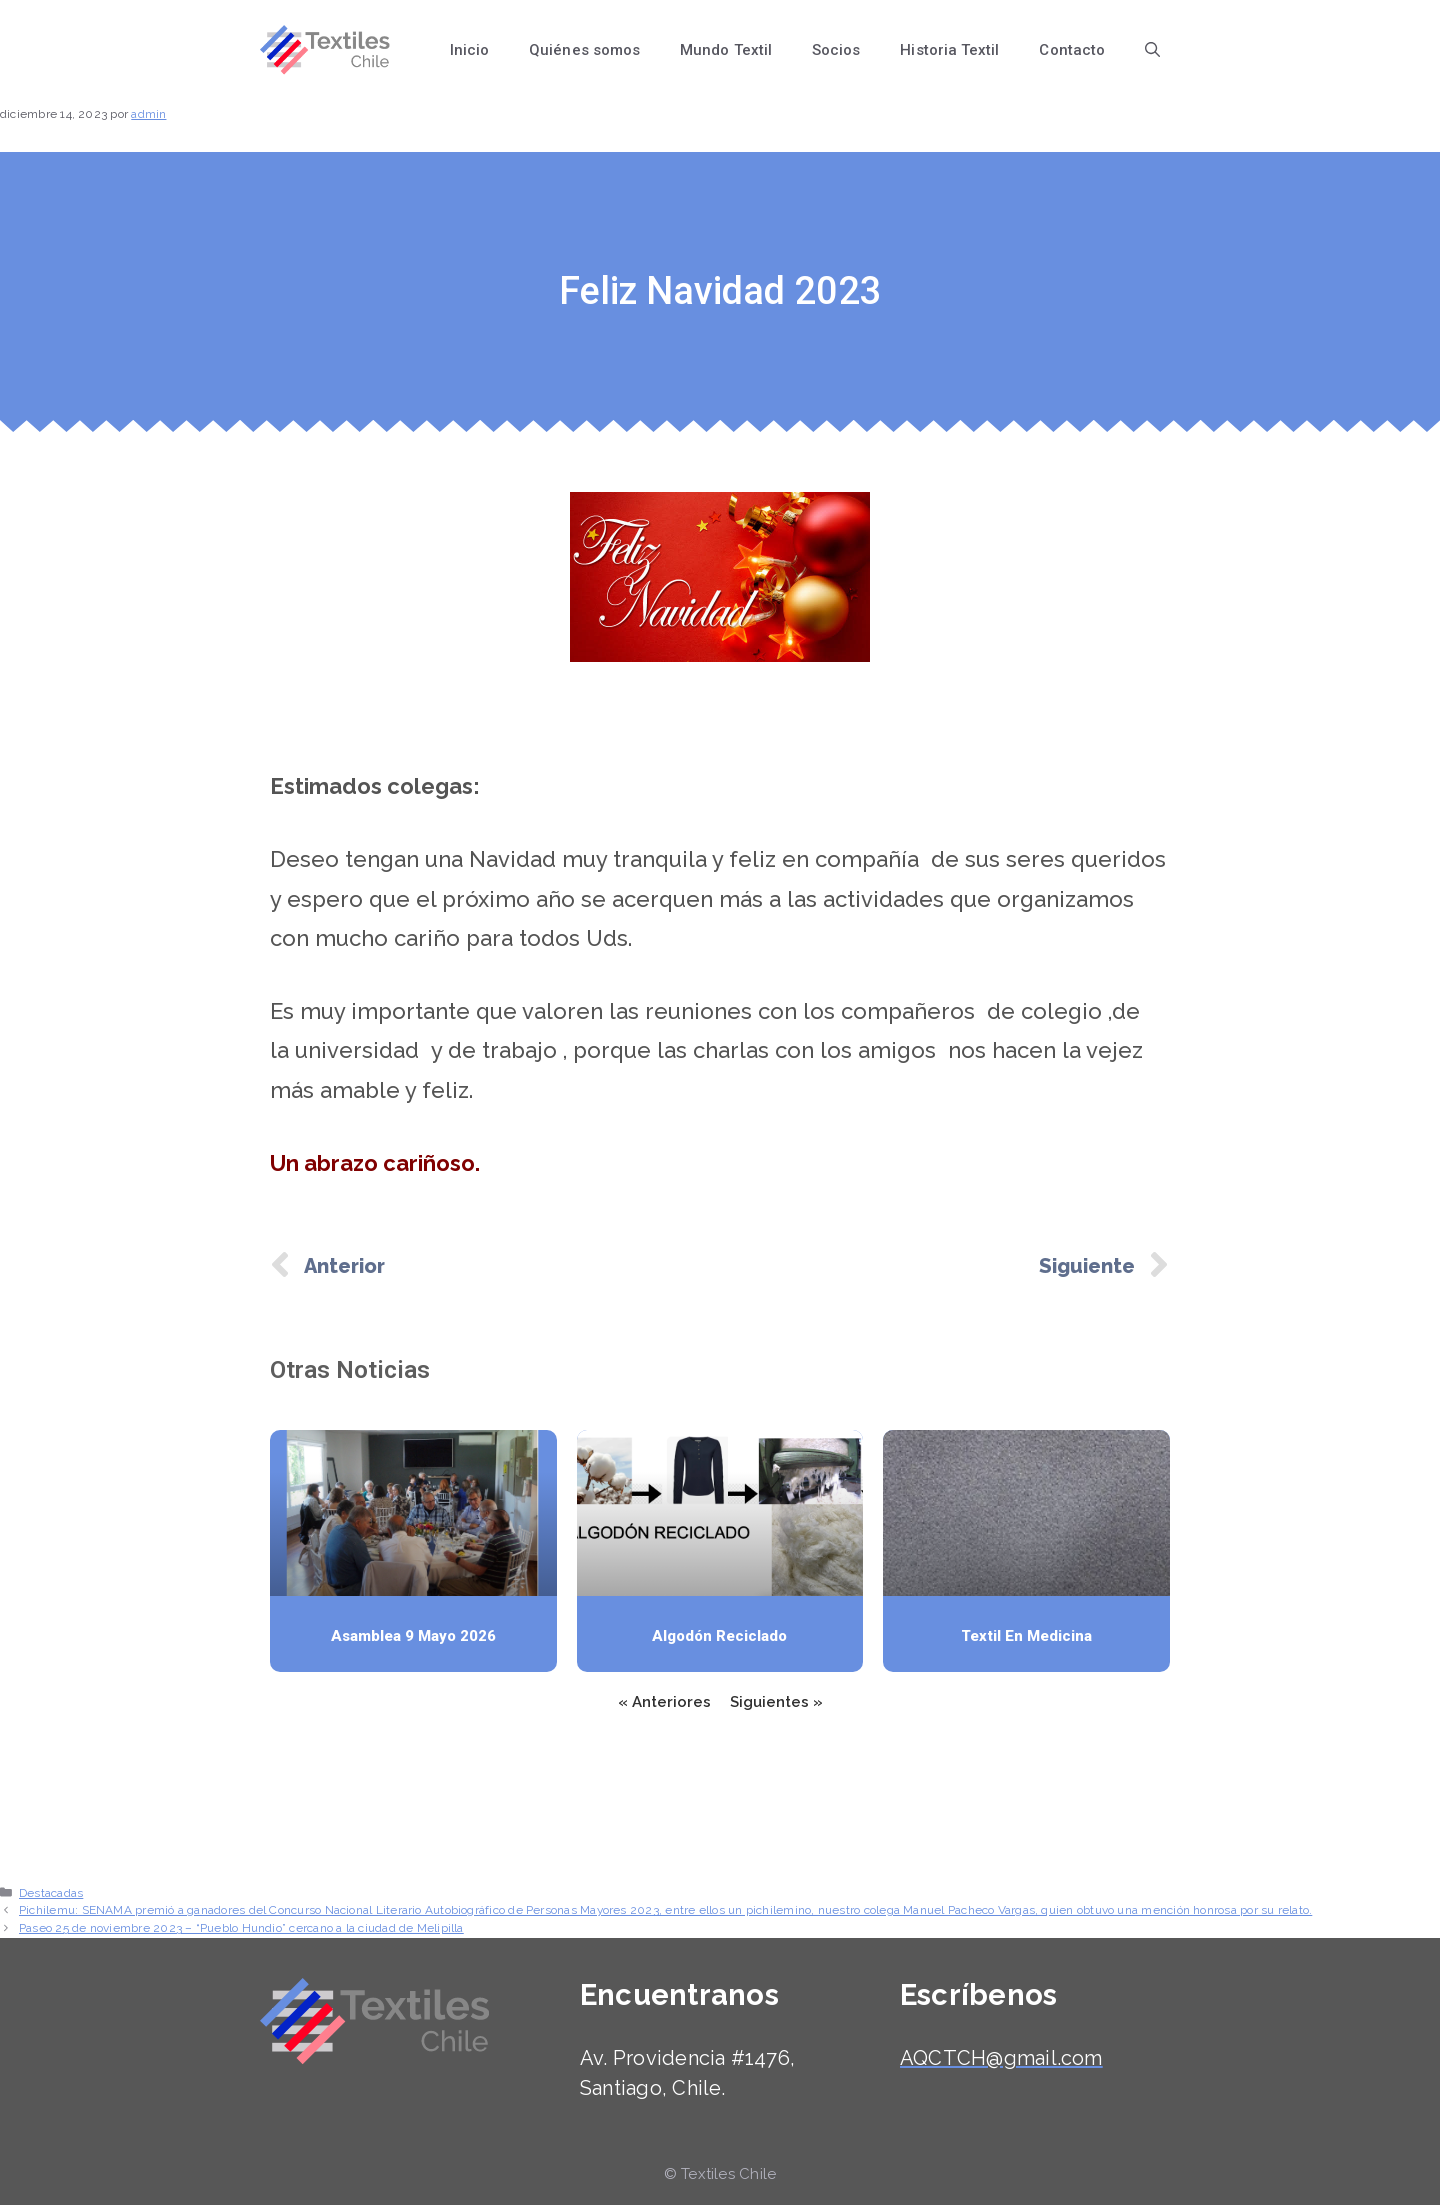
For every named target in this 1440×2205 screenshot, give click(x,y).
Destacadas (51, 1893)
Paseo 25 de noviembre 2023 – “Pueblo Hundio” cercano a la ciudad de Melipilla (241, 1928)
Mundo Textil (726, 50)
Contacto (1072, 50)
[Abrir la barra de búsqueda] (1152, 50)
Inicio (469, 50)
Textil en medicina (1026, 1636)
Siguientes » (776, 1702)
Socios (836, 50)
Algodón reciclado (719, 1636)
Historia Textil (949, 50)
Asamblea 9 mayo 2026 (413, 1636)
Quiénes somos (584, 50)
